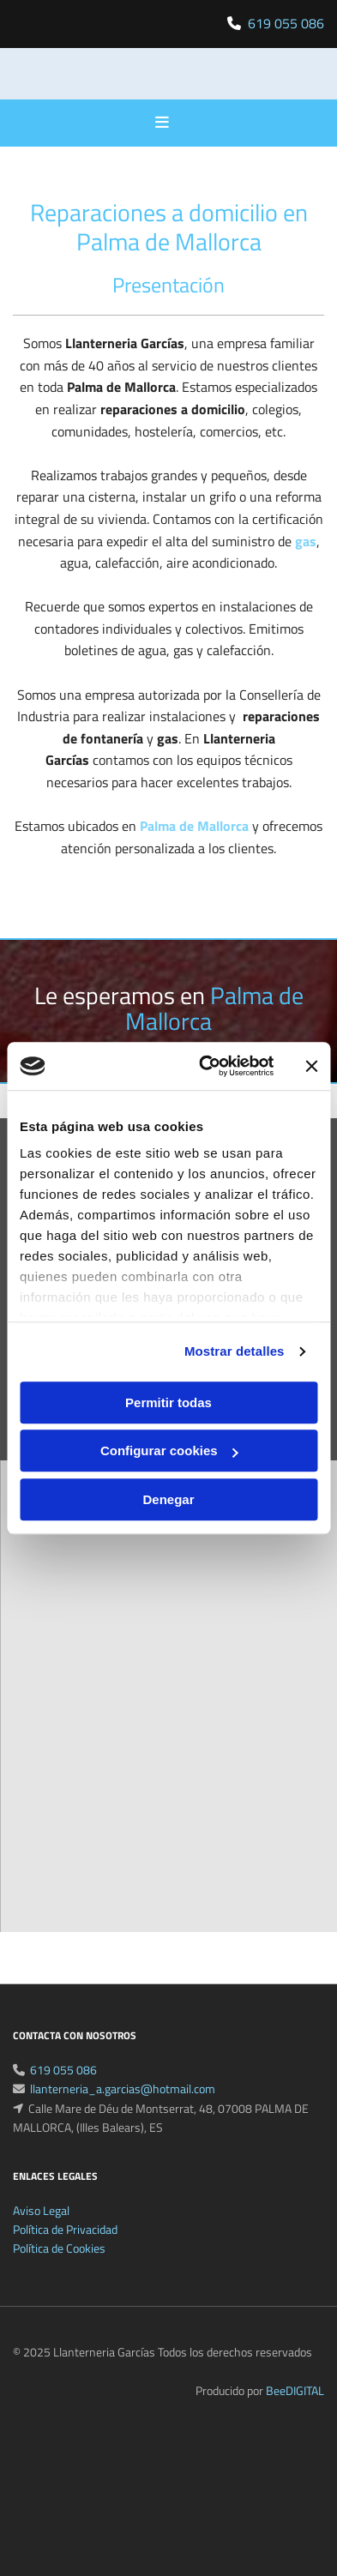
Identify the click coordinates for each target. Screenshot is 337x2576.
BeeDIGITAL (295, 2411)
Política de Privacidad (65, 2250)
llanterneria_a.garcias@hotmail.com (122, 2109)
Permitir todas (168, 1402)
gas (305, 541)
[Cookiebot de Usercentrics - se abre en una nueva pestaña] (205, 1066)
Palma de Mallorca (194, 826)
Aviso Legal (41, 2231)
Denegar (168, 1499)
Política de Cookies (59, 2269)
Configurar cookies (169, 1450)
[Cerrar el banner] (311, 1066)
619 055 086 (286, 23)
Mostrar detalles (234, 1351)
